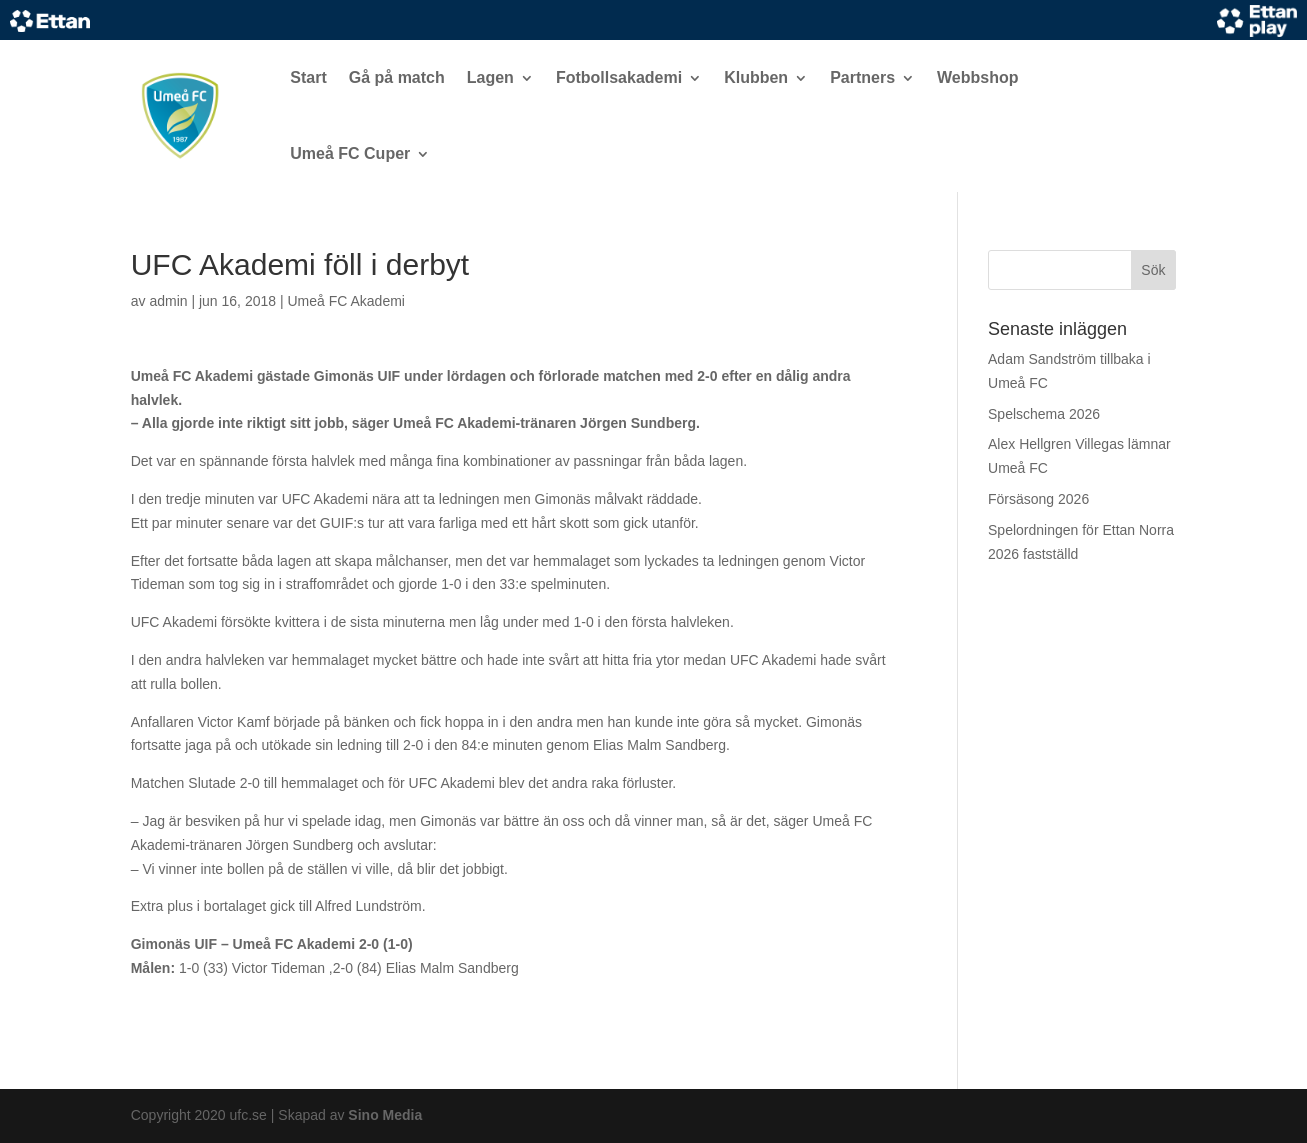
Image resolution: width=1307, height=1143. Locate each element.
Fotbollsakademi (619, 77)
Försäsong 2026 (1038, 499)
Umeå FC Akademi (345, 301)
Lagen (490, 77)
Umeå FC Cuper (350, 153)
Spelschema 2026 (1044, 414)
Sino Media (385, 1115)
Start (308, 77)
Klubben (756, 77)
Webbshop (977, 77)
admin (168, 301)
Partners (862, 77)
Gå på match (397, 77)
